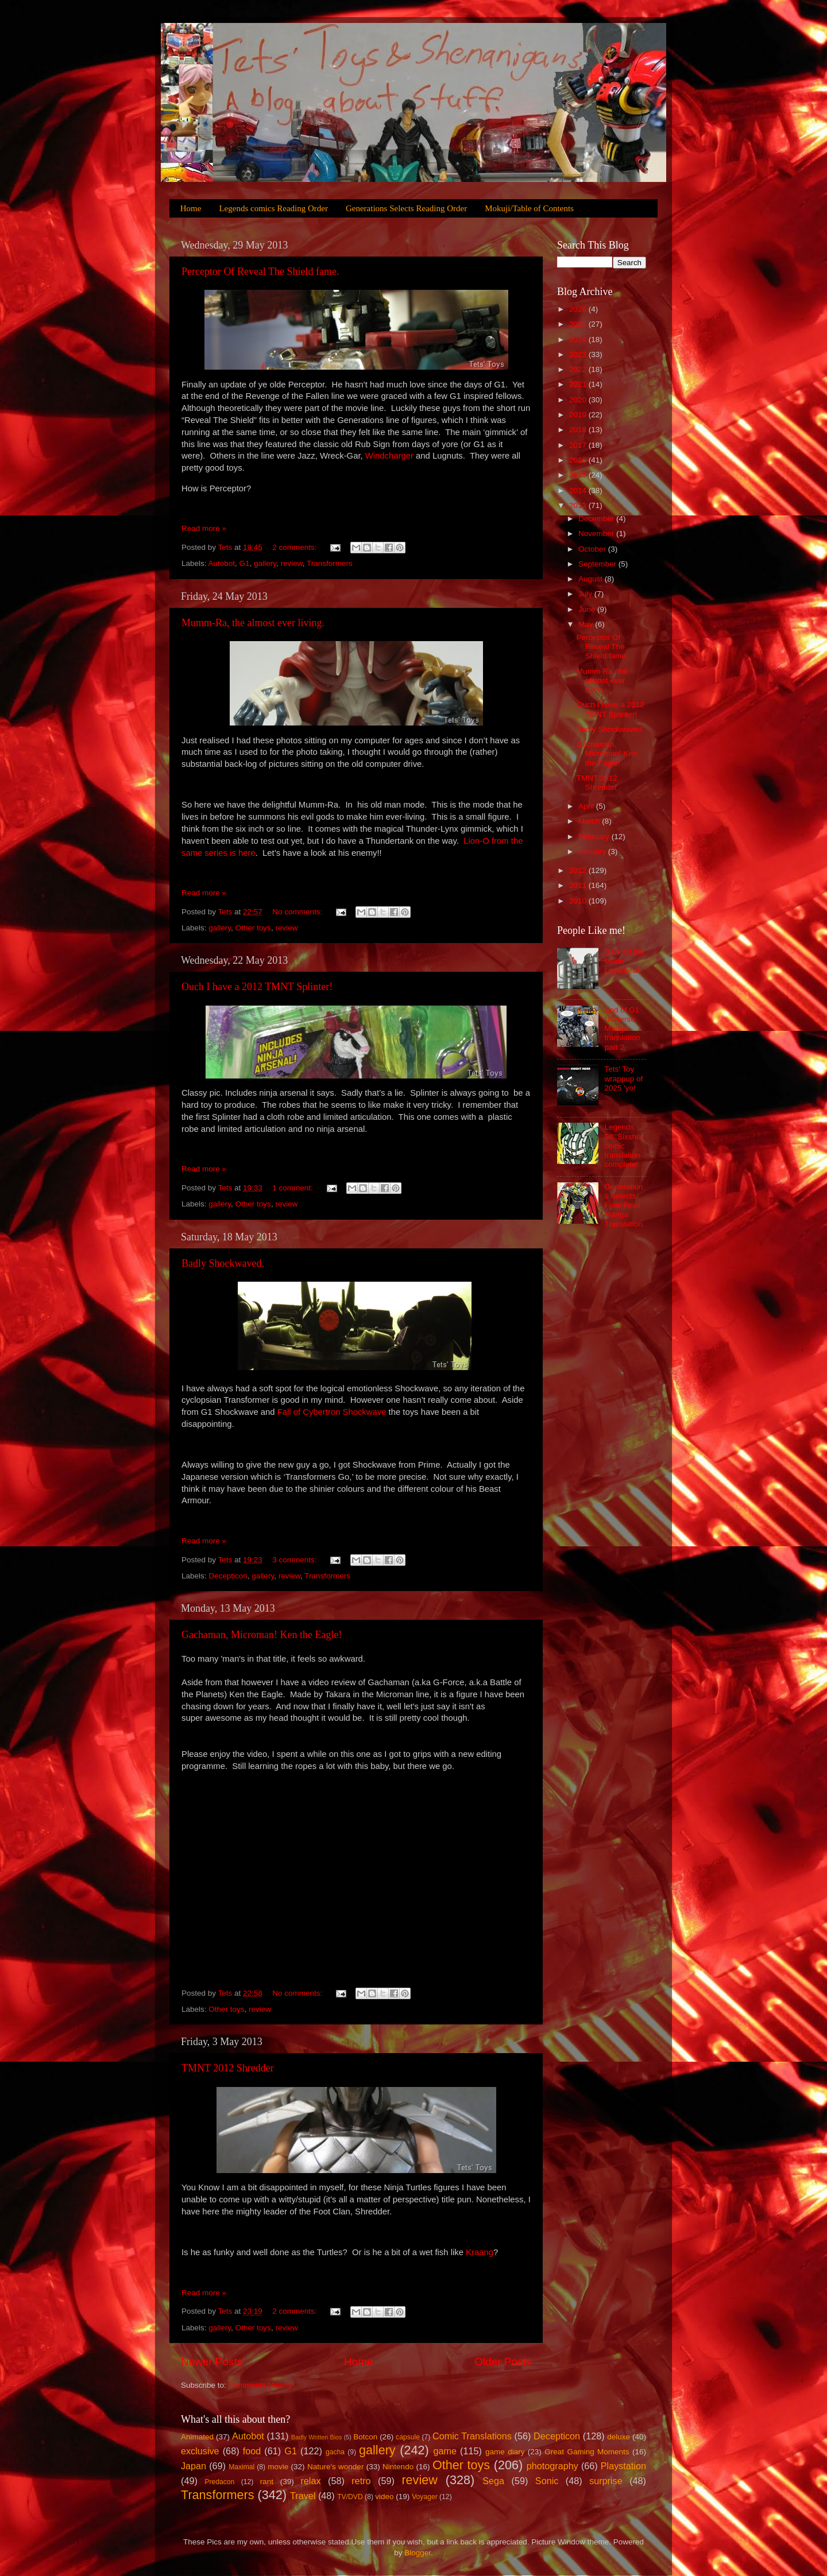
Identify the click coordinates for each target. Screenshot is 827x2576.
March (590, 821)
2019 (579, 414)
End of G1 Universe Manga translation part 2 (622, 1029)
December (597, 518)
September (598, 564)
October (593, 549)
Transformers (330, 563)
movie (278, 2466)
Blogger (417, 2552)
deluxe (618, 2437)
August (591, 579)
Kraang (479, 2252)
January (593, 851)
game (445, 2451)
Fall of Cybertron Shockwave (332, 1412)
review (291, 563)
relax (310, 2481)
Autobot (221, 563)
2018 (579, 429)
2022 (579, 369)
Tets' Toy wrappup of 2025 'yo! (623, 1078)
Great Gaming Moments (586, 2451)
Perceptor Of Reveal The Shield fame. (260, 271)
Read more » (203, 528)
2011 (579, 885)
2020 (579, 399)
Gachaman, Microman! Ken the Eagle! (261, 1634)
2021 (579, 384)
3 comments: (295, 1559)
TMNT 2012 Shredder (227, 2068)
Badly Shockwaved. (222, 1263)
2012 (579, 870)
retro (360, 2481)
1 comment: (293, 1188)
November (597, 533)
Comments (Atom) (260, 2385)
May (586, 624)
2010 (579, 901)
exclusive (200, 2451)
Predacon (219, 2482)
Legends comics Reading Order (273, 208)
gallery (265, 563)
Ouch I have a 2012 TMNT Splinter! (257, 986)
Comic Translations (472, 2436)
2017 (579, 445)
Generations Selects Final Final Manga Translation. (624, 1205)
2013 (579, 505)
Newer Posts (211, 2362)
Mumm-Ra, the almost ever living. (252, 623)
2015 (579, 475)
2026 (579, 309)
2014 (579, 490)
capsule (408, 2437)
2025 (579, 324)
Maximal (241, 2467)
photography (552, 2466)
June (587, 609)
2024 (579, 339)
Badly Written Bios (316, 2437)
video (384, 2496)
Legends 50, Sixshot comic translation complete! (623, 1146)
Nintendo (397, 2466)
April (587, 806)
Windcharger (389, 455)
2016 (579, 460)
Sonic (547, 2481)
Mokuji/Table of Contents (529, 208)
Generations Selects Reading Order (406, 208)
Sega (493, 2481)
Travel (302, 2495)
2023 (579, 354)
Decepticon (228, 1576)
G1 (244, 563)
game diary (504, 2451)
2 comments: (295, 547)
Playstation (623, 2466)
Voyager (425, 2497)
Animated (197, 2437)
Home (191, 208)
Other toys (253, 928)
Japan (193, 2466)
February (595, 836)
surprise (606, 2481)
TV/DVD (350, 2497)
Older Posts (502, 2362)
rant (266, 2481)
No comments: (298, 911)
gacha (335, 2452)
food (252, 2451)
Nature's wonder (335, 2466)
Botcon (365, 2437)
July (586, 593)
